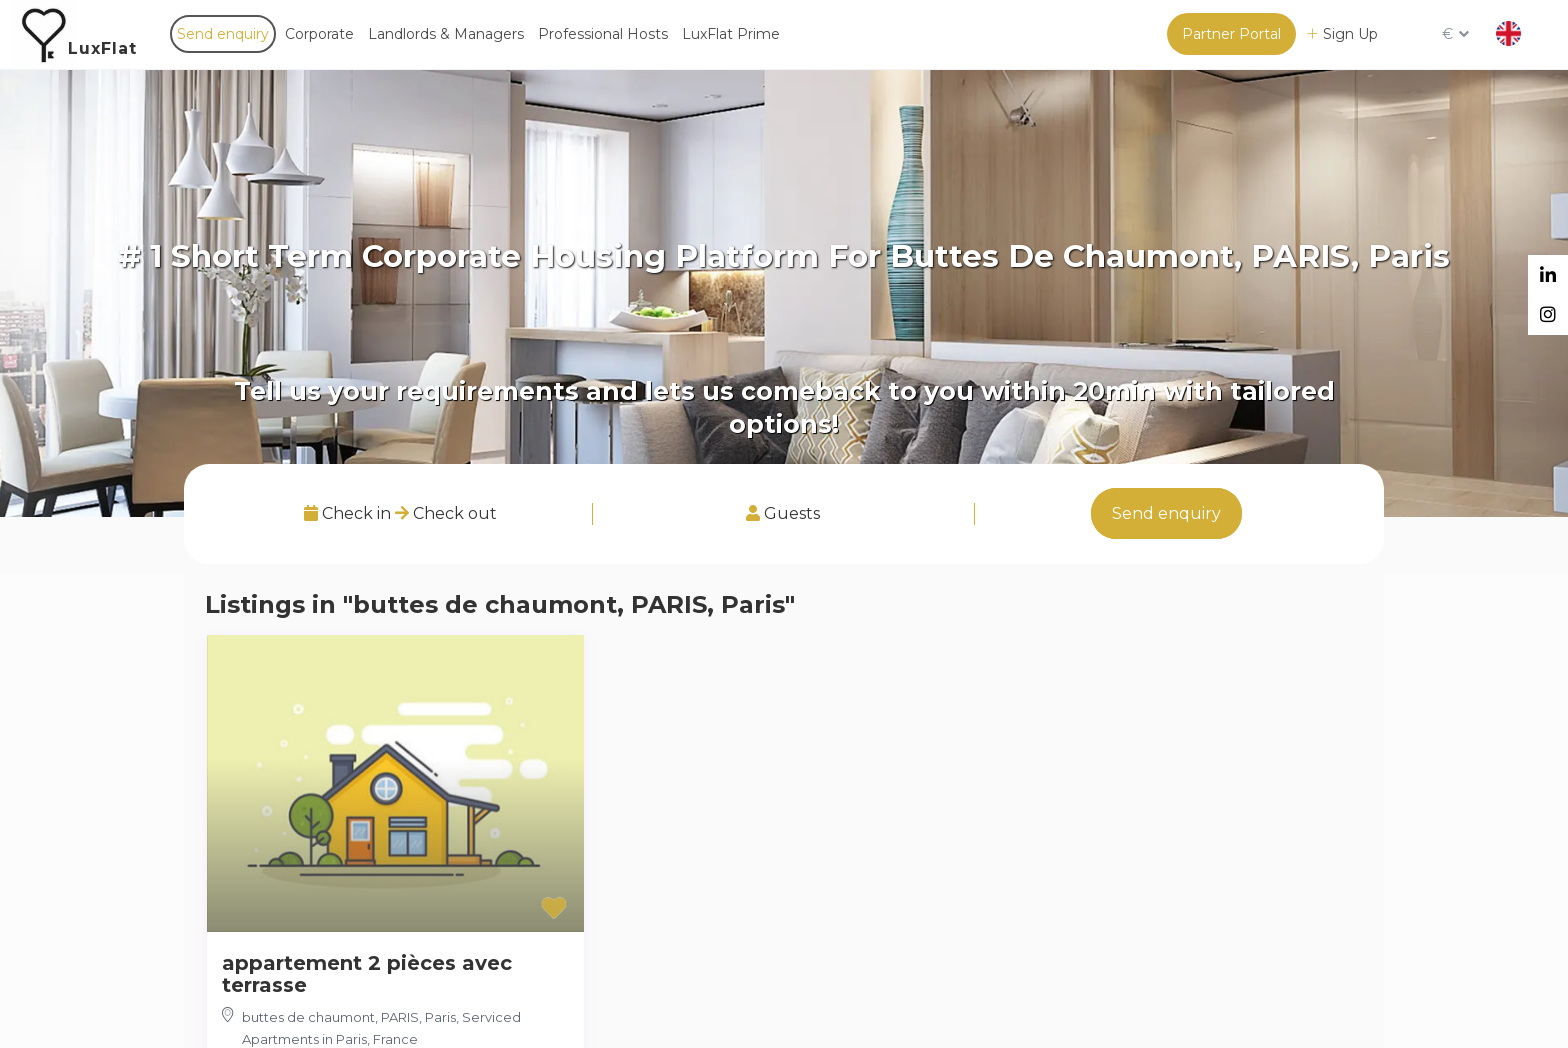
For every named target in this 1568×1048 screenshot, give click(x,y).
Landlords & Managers (446, 34)
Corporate (319, 34)
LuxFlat (102, 48)
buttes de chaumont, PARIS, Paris (349, 1017)
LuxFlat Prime (731, 34)
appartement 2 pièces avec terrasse (367, 974)
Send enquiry (223, 34)
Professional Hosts (603, 34)
